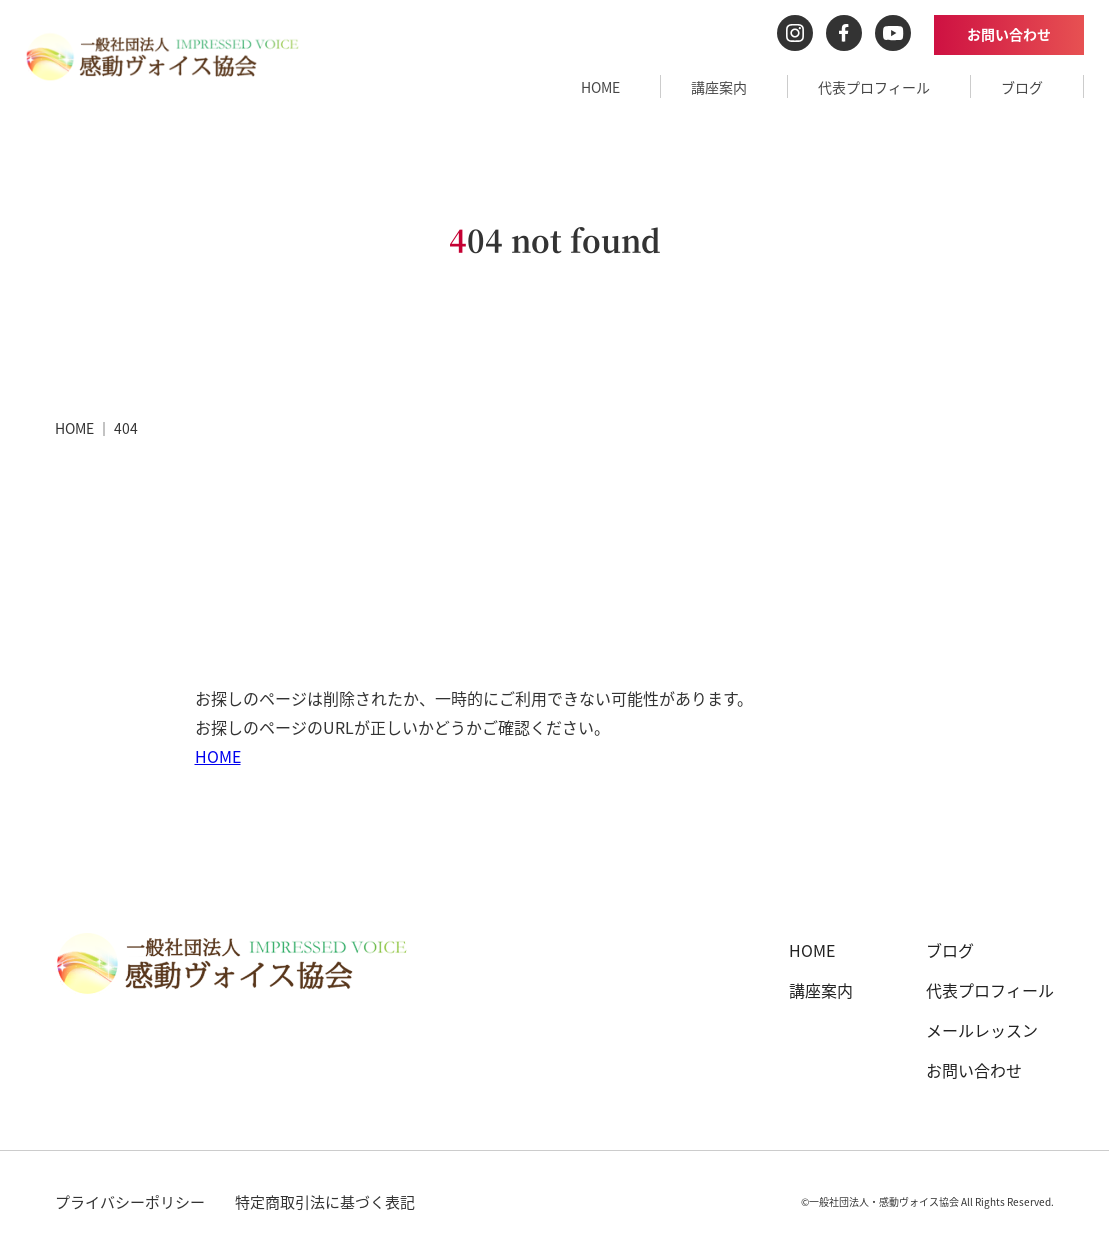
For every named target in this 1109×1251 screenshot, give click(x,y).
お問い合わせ (1009, 34)
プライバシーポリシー (130, 1202)
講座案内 (719, 87)
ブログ (1022, 87)
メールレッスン (982, 1030)
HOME (600, 87)
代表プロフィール (874, 87)
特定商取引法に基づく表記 (325, 1202)
